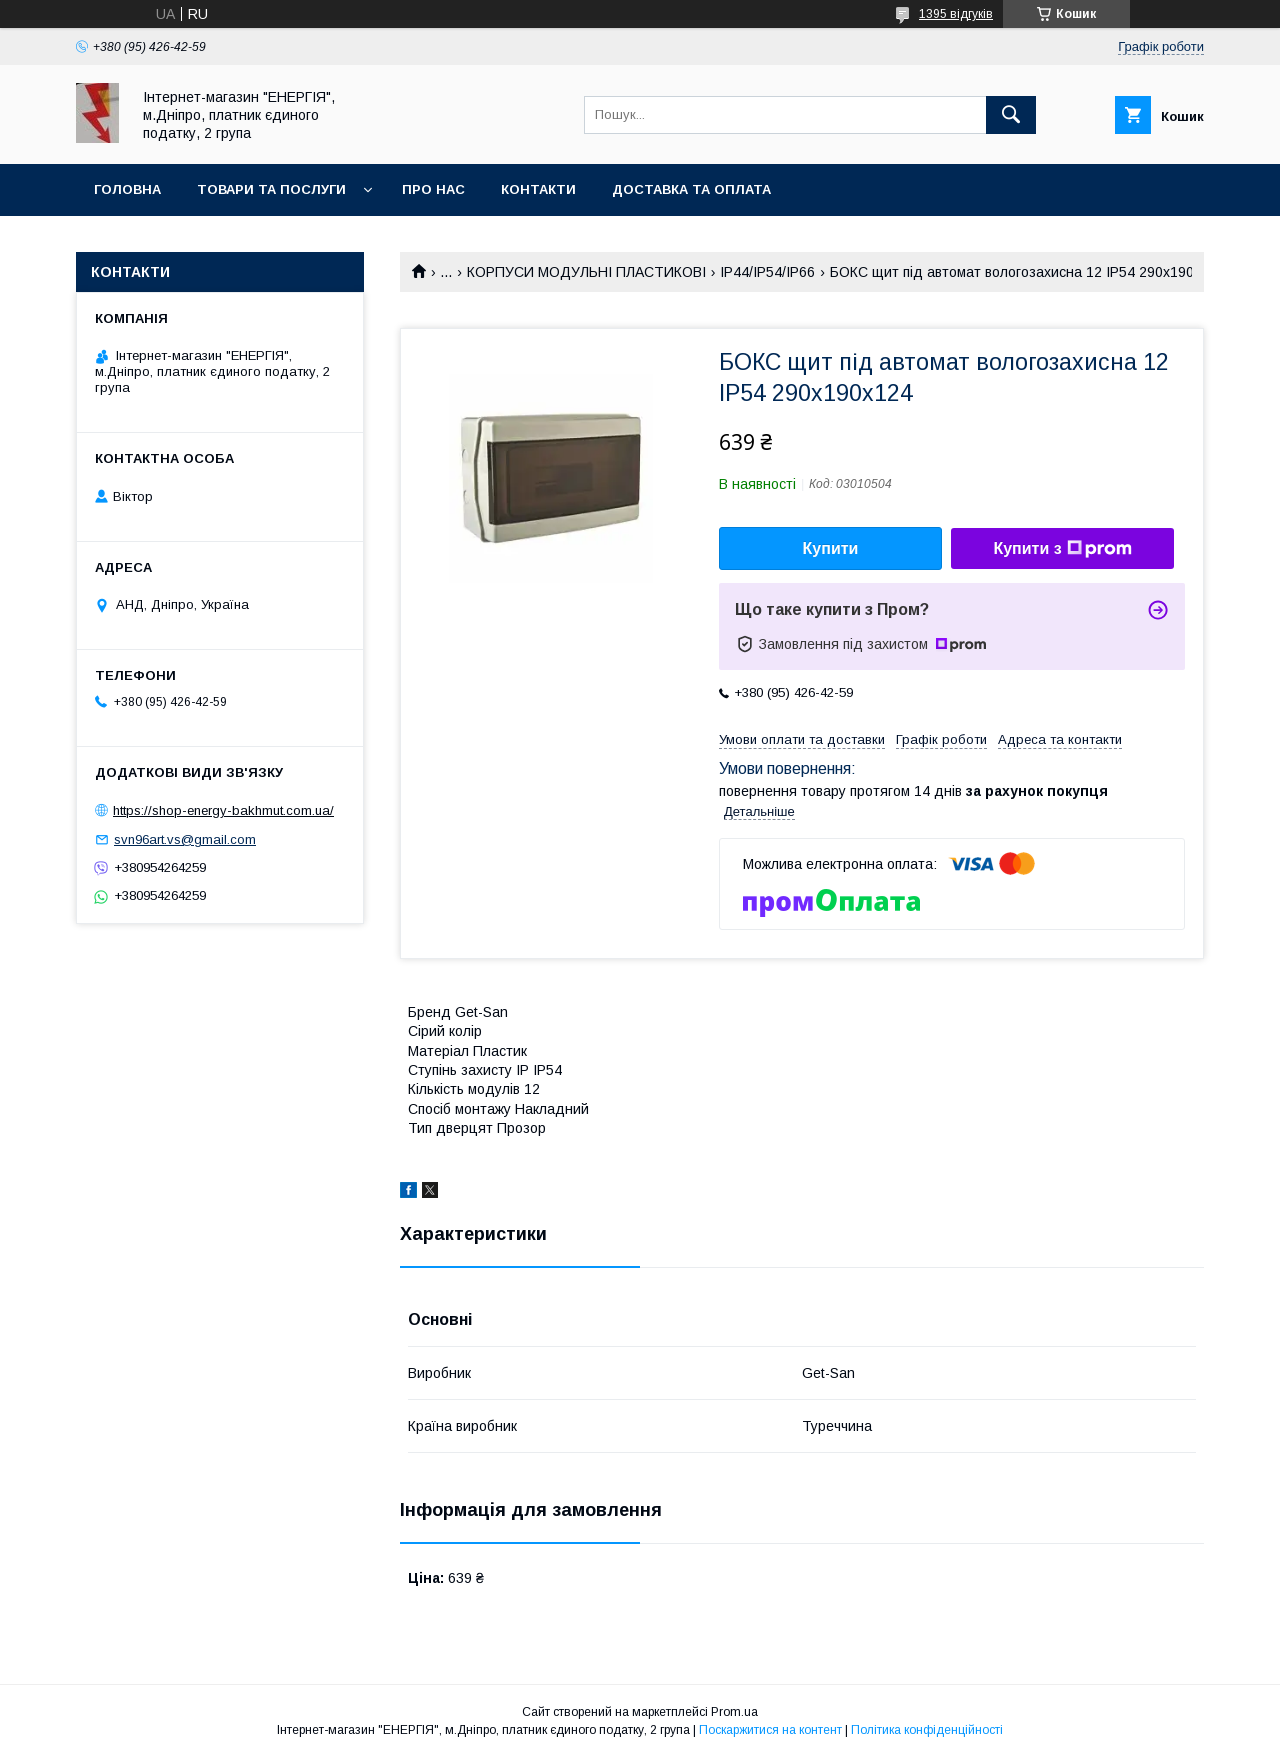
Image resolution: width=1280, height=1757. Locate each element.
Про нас (433, 189)
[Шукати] (1011, 115)
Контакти (538, 189)
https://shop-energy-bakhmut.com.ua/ (223, 810)
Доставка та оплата (691, 189)
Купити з (1062, 549)
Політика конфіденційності (927, 1730)
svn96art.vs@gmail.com (185, 839)
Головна (127, 189)
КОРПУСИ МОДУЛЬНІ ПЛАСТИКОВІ (586, 272)
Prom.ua (734, 1712)
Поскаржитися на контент (770, 1730)
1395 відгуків (956, 14)
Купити (831, 548)
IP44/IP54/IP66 (767, 272)
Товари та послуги (271, 189)
